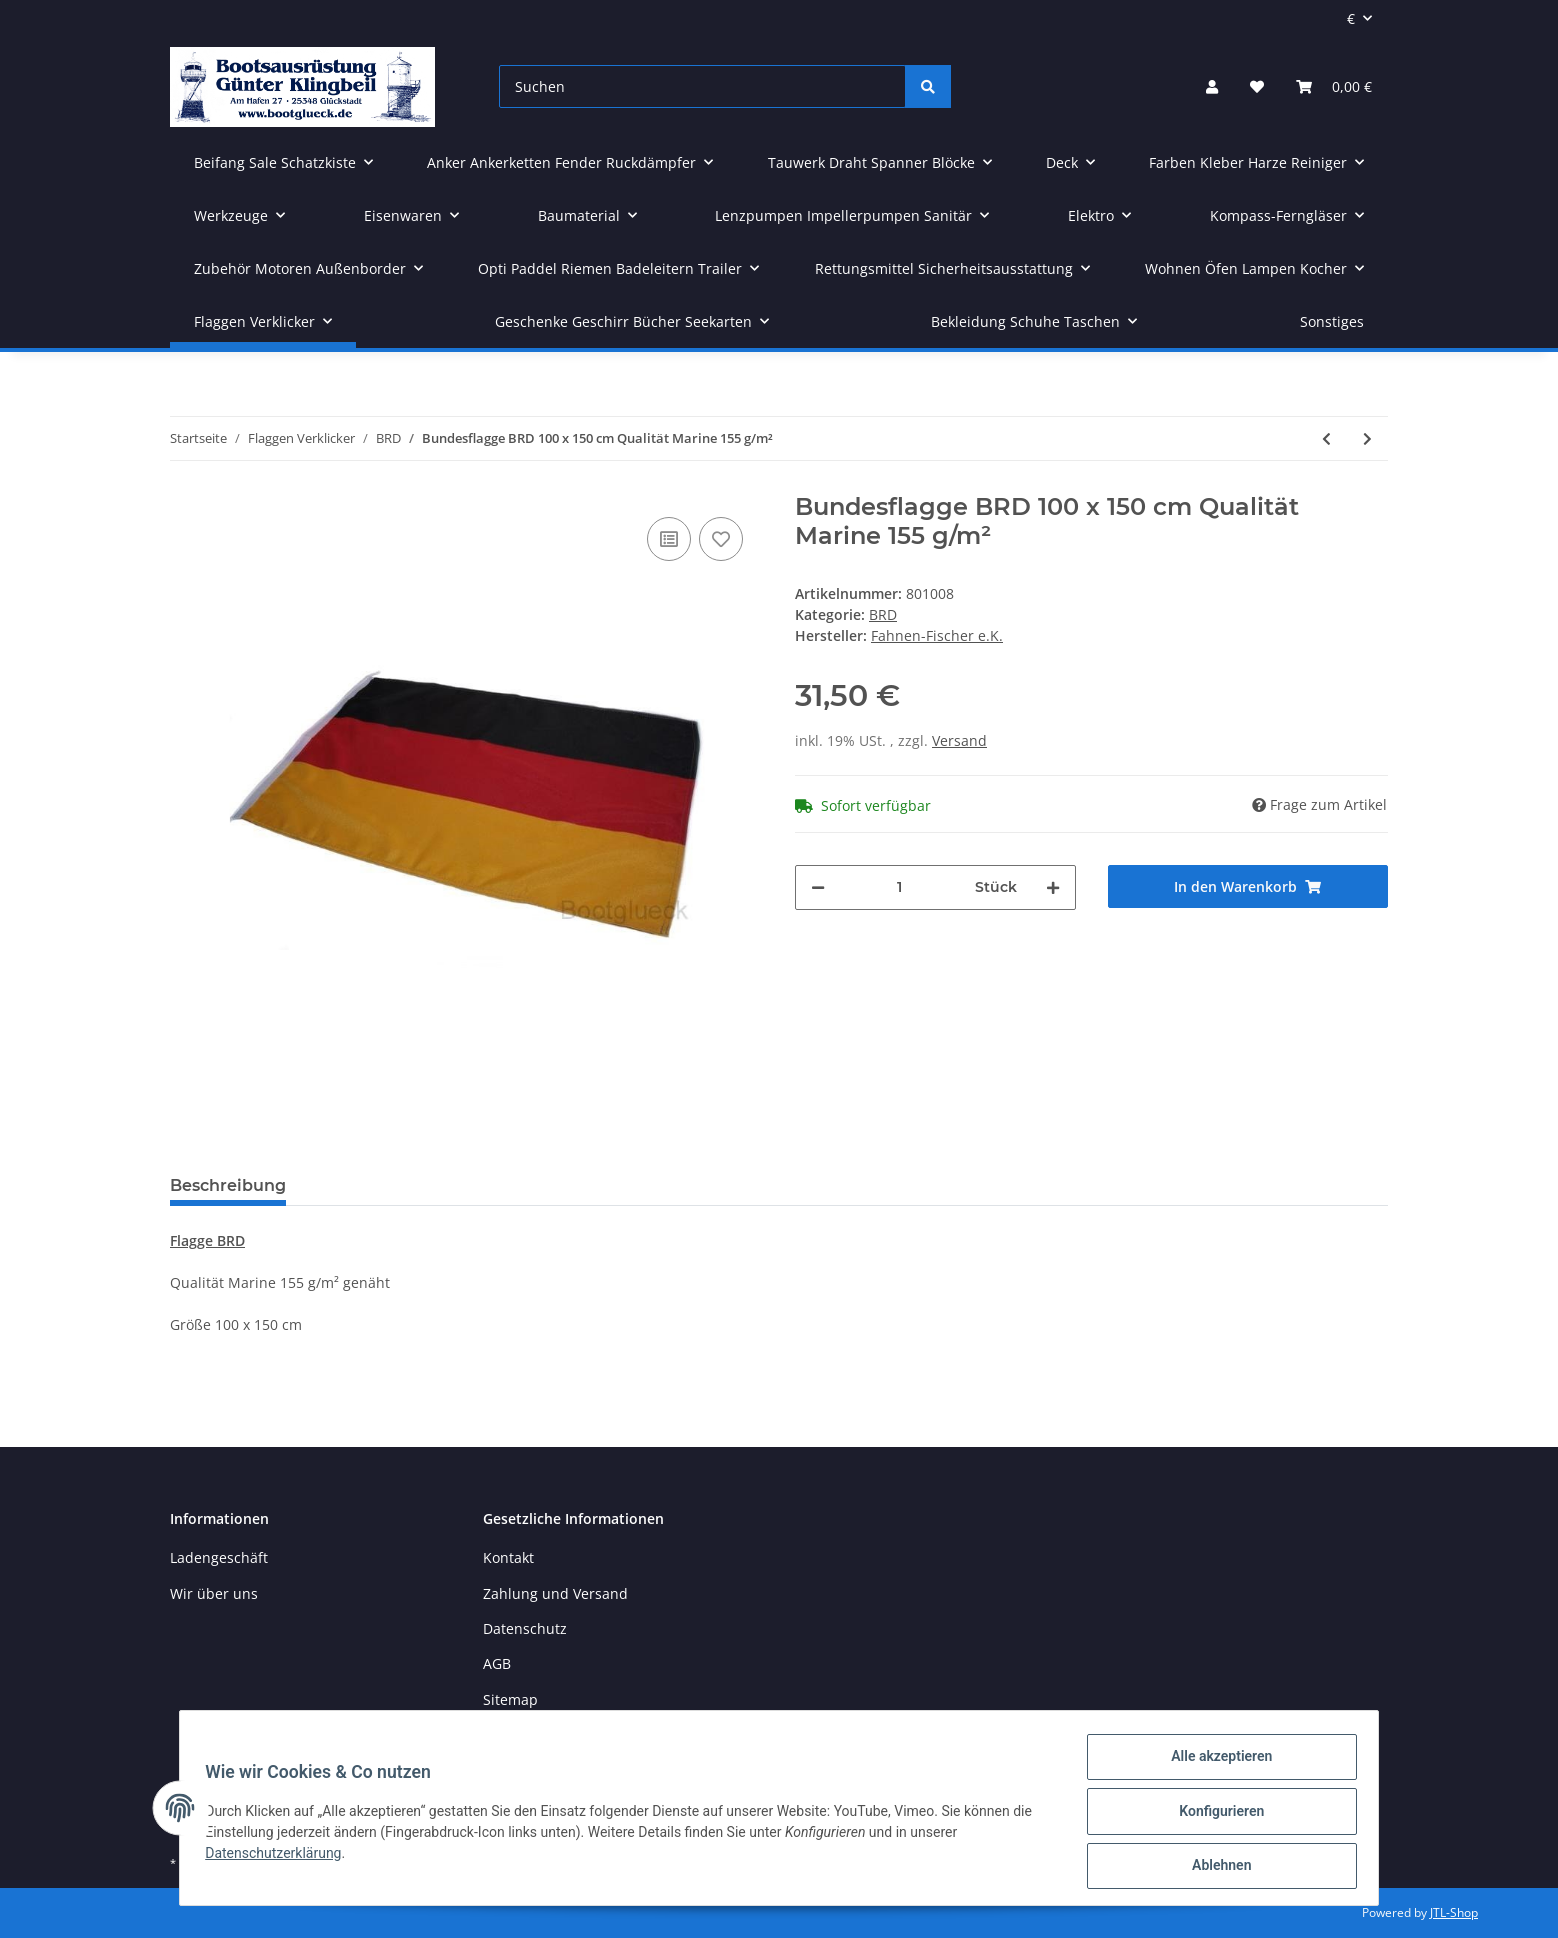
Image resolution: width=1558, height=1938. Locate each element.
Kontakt (508, 1557)
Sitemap (510, 1699)
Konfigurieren (1214, 1815)
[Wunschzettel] (1257, 86)
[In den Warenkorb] (1248, 886)
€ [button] (1351, 18)
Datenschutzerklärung (280, 1857)
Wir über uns (214, 1593)
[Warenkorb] (1334, 86)
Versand (959, 740)
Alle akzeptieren (1214, 1763)
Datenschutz (525, 1628)
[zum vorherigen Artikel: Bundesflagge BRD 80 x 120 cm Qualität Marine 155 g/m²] (1326, 438)
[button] (1212, 86)
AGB (497, 1663)
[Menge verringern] (818, 887)
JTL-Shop (1454, 1912)
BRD (883, 614)
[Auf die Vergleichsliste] (669, 539)
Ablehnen (1214, 1867)
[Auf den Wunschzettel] (721, 539)
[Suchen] (702, 86)
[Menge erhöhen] (1053, 887)
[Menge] (900, 887)
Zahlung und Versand (555, 1593)
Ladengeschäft (219, 1557)
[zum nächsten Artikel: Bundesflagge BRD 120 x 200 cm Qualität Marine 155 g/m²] (1367, 438)
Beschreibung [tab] (228, 1185)
